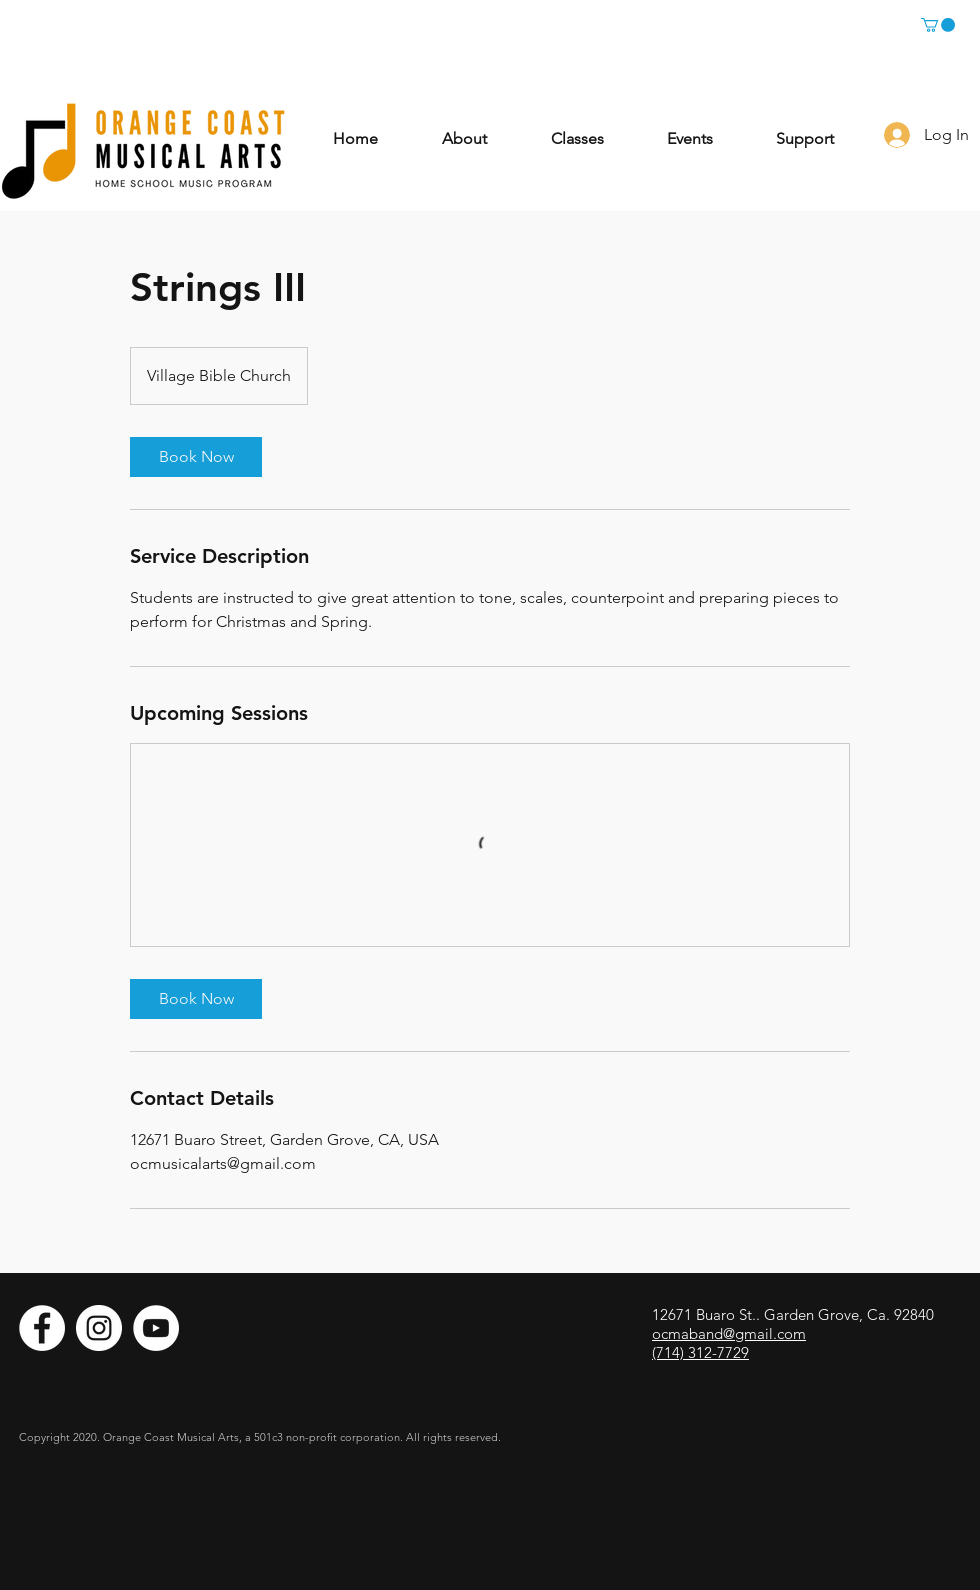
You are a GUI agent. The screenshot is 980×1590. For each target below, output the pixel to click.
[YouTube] (156, 1328)
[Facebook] (42, 1328)
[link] (196, 457)
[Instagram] (99, 1328)
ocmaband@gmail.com (729, 1333)
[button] (938, 25)
